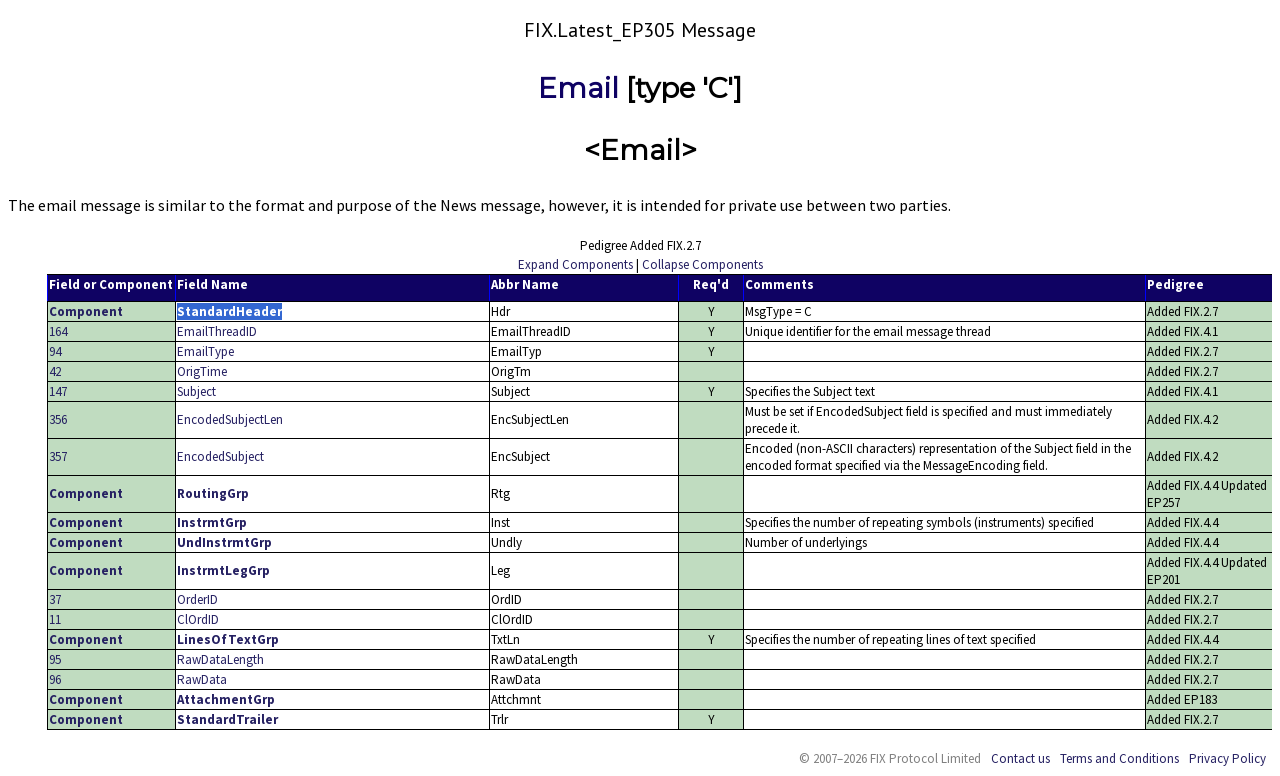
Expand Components (575, 264)
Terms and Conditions (1119, 758)
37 (55, 599)
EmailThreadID (217, 331)
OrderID (197, 599)
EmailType (205, 351)
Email (578, 88)
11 (55, 619)
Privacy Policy (1227, 758)
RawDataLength (220, 659)
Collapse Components (702, 264)
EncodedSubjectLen (230, 419)
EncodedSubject (220, 456)
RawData (202, 679)
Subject (196, 391)
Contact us (1020, 758)
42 (55, 371)
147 (58, 391)
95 (55, 659)
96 (55, 679)
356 (58, 419)
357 (58, 456)
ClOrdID (198, 619)
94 (55, 351)
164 (58, 331)
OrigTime (202, 371)
